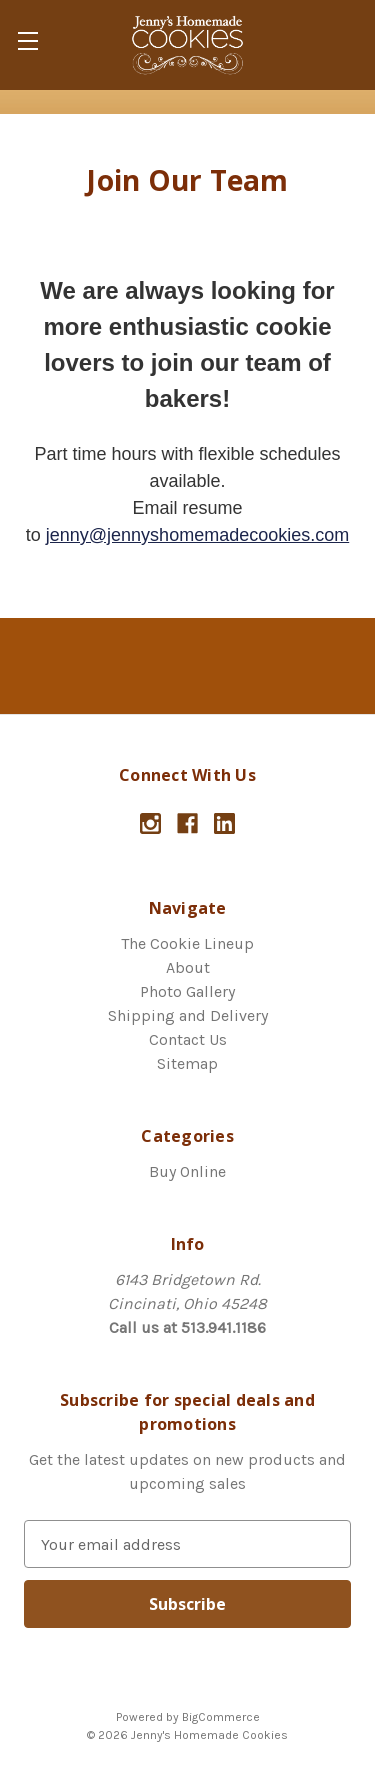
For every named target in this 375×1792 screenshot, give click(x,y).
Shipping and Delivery (188, 1015)
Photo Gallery (187, 991)
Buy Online (187, 1171)
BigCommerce (221, 1717)
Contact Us (188, 1039)
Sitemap (187, 1063)
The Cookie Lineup (187, 943)
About (188, 967)
